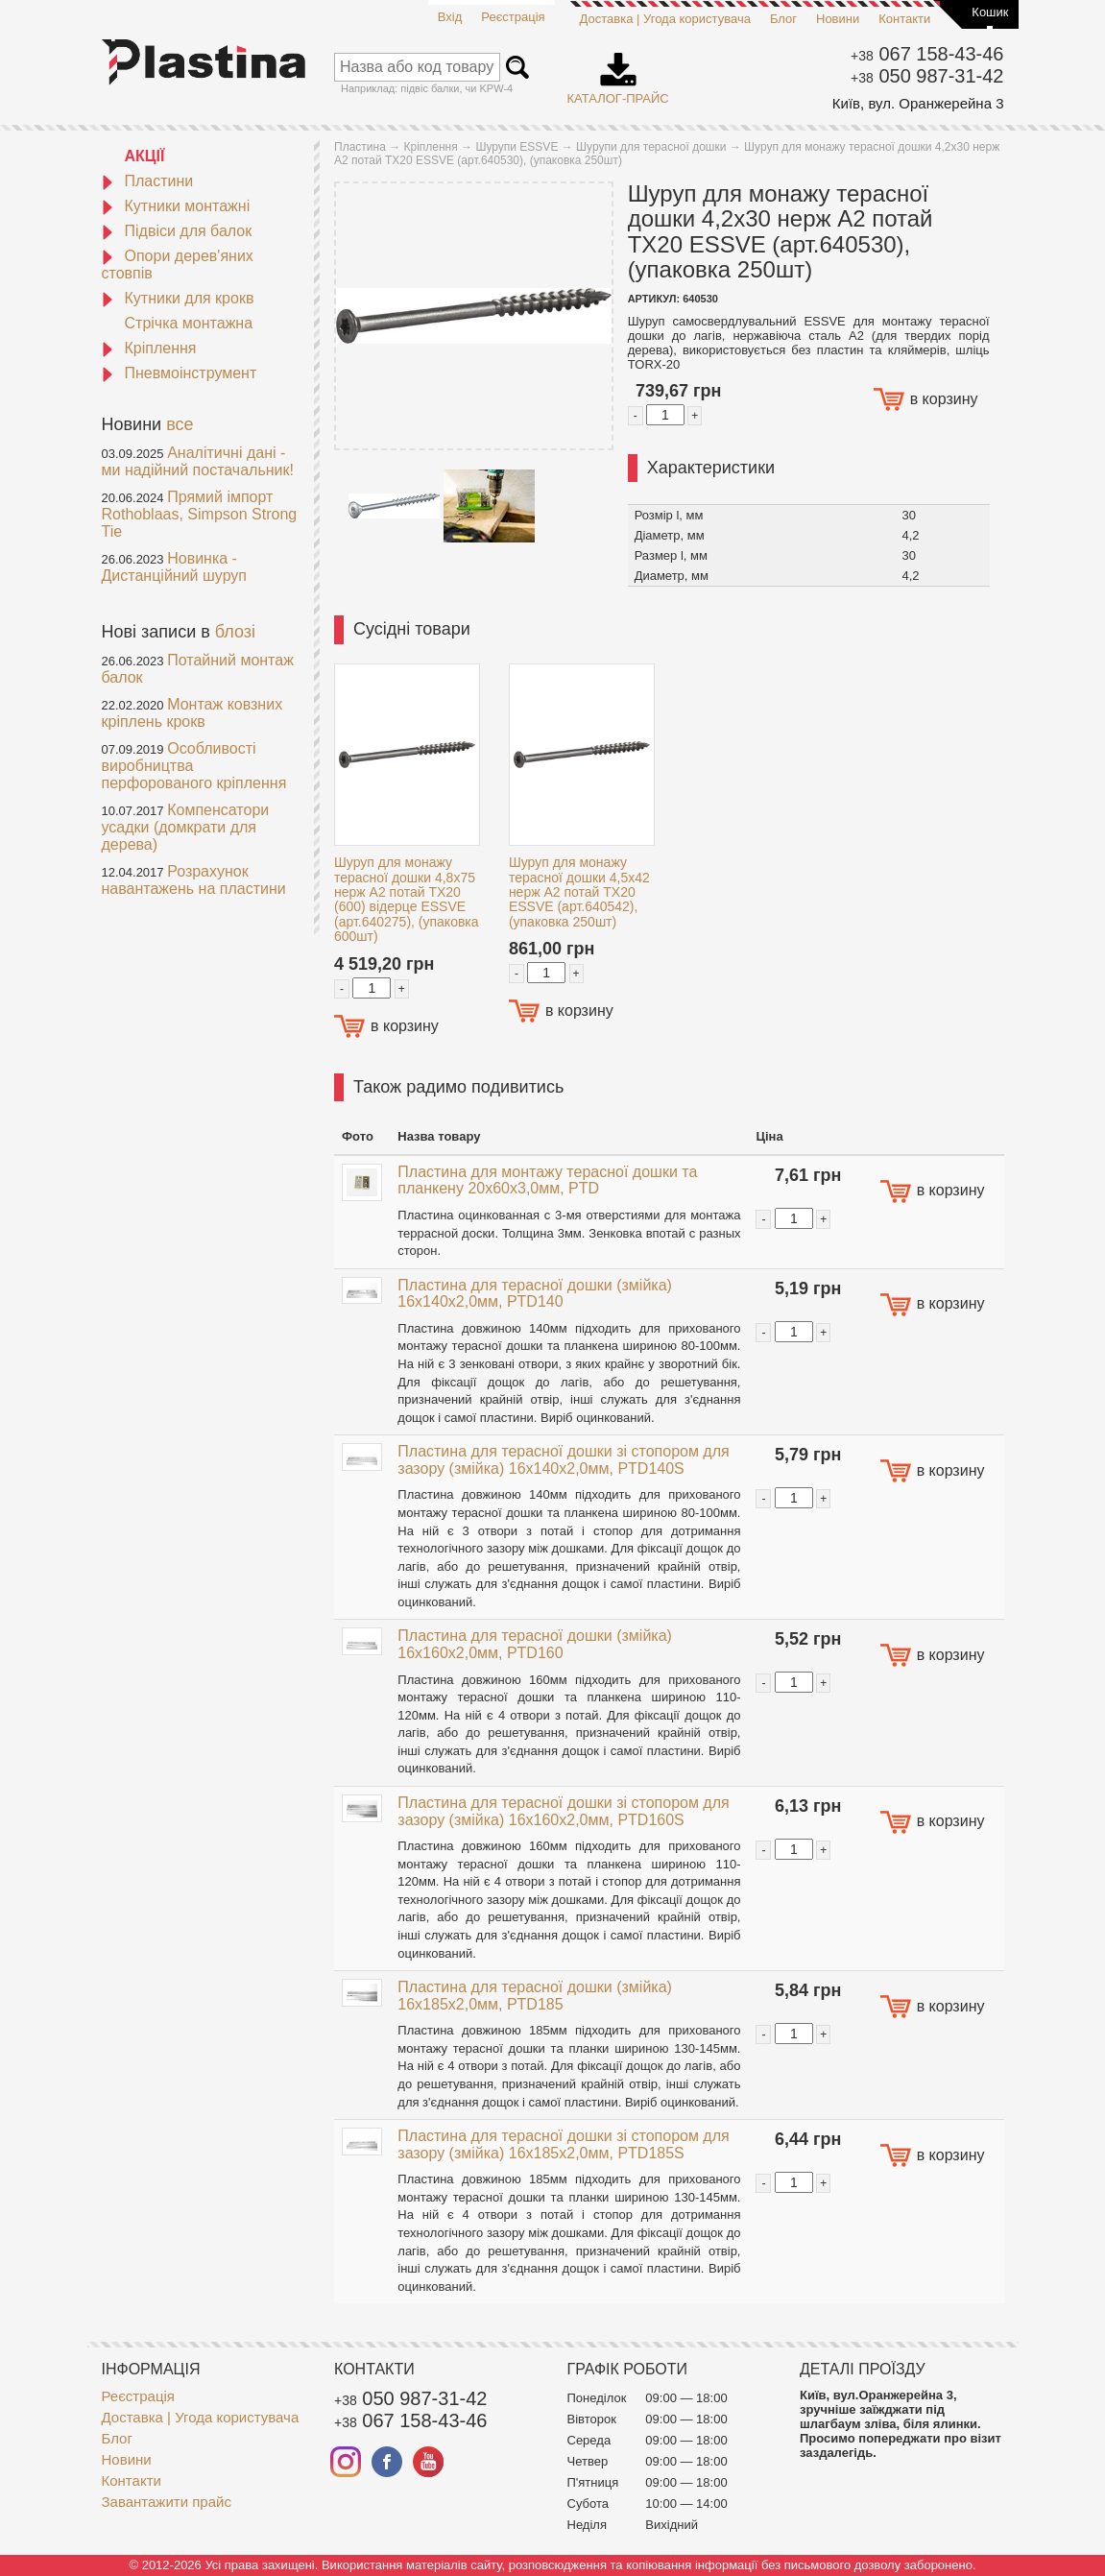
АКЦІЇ (145, 156)
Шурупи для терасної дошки (651, 147)
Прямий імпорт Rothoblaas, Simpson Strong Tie (200, 514)
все (179, 424)
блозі (235, 631)
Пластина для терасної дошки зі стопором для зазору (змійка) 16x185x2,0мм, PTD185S (563, 2144)
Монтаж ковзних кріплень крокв (192, 713)
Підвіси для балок (177, 231)
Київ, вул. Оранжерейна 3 (918, 103)
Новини (837, 19)
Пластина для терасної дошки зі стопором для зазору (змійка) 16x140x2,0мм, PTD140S (563, 1460)
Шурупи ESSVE (516, 147)
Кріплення (149, 348)
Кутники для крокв (178, 298)
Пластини (148, 181)
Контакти (904, 19)
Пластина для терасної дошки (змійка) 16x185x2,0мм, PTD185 (534, 1995)
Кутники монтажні (176, 206)
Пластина (360, 147)
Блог (783, 19)
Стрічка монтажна (189, 323)
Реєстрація (512, 17)
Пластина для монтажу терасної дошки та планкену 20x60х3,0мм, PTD (547, 1180)
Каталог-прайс (618, 72)
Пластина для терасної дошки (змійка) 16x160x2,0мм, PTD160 (534, 1644)
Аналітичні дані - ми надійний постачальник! (198, 461)
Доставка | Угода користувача (665, 19)
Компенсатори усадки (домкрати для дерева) (186, 827)
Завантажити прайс (166, 2501)
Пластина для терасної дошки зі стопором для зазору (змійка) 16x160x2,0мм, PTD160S (563, 1811)
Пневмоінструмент (179, 373)
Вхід (450, 17)
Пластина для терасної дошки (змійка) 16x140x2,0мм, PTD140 (534, 1294)
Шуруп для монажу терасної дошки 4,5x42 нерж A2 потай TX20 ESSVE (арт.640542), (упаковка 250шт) (579, 892)
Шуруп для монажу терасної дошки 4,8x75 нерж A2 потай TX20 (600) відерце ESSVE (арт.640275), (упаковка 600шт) (406, 899)
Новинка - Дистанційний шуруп (175, 567)
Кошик (990, 12)
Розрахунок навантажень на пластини (194, 880)
